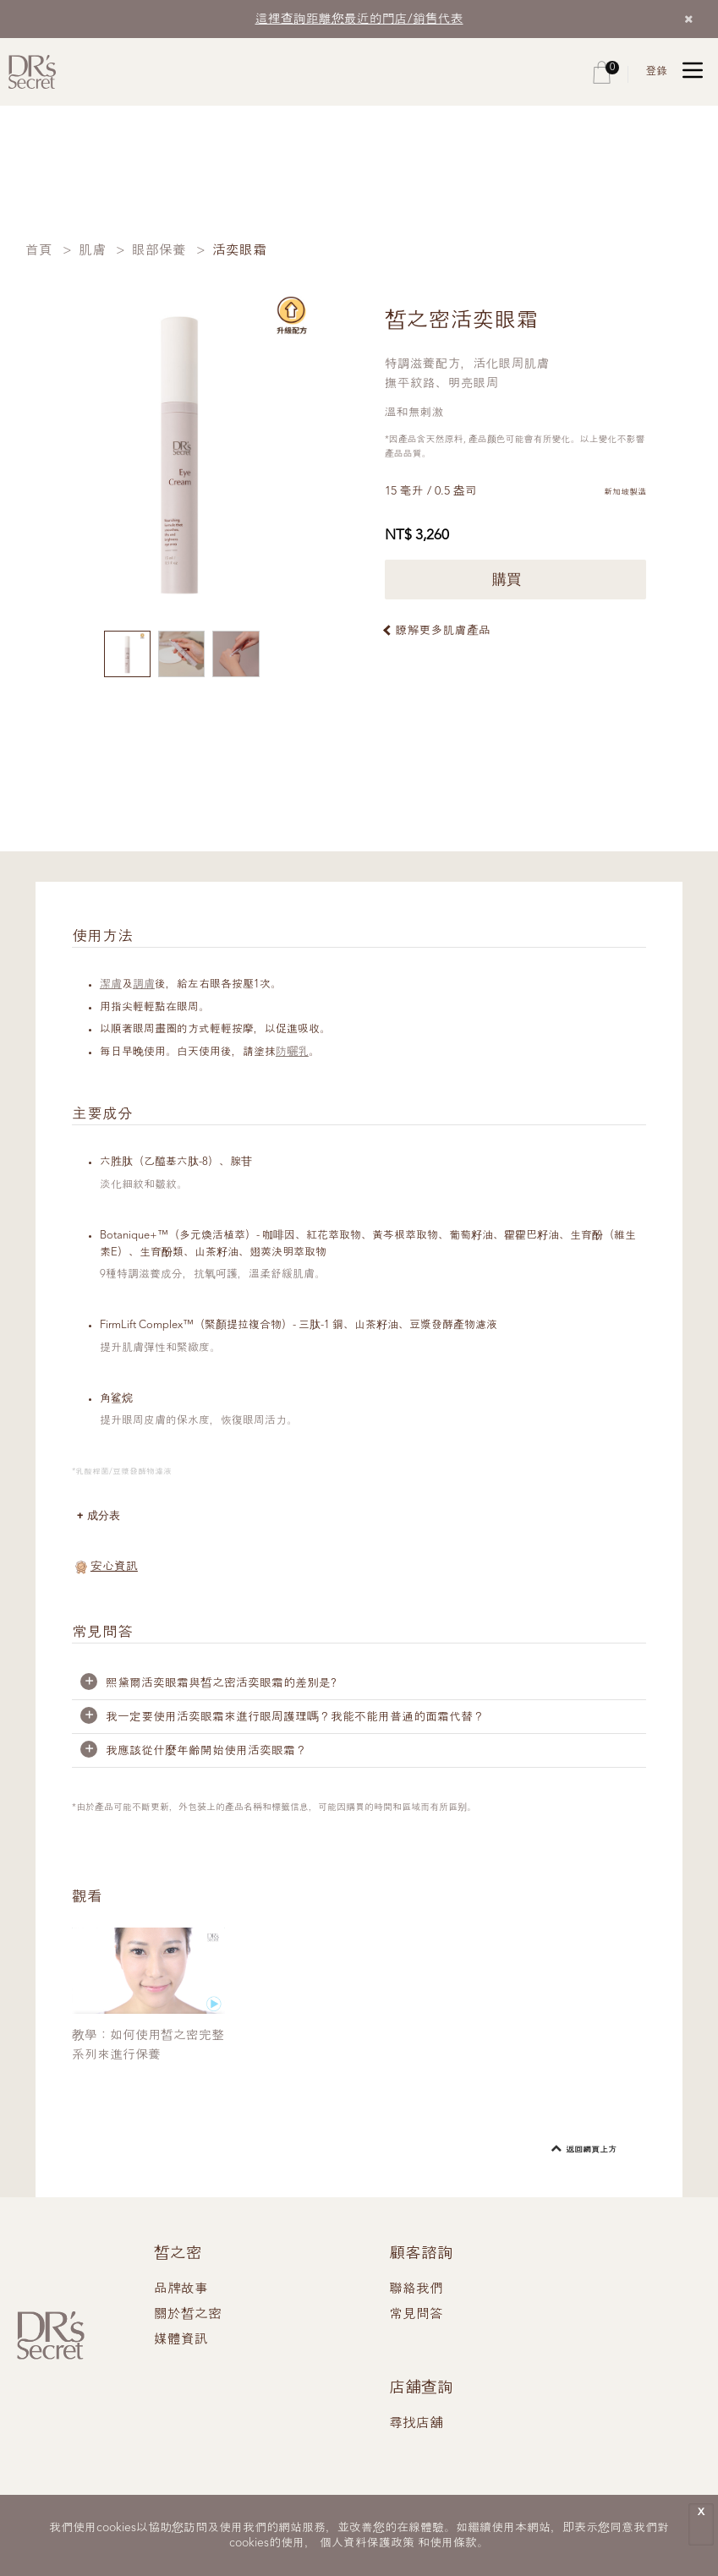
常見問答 (416, 2315)
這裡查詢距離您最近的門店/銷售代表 (359, 20)
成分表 (103, 1515)
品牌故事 (181, 2289)
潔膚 (111, 984)
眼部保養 (159, 251)
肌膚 (92, 251)
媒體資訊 (181, 2340)
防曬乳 (292, 1052)
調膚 (144, 984)
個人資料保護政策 (367, 2543)
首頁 (38, 251)
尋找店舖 (416, 2424)
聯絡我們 (416, 2289)
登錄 (656, 71)
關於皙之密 (188, 2315)
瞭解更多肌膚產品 (443, 631)
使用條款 (453, 2543)
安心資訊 (114, 1566)
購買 (515, 580)
